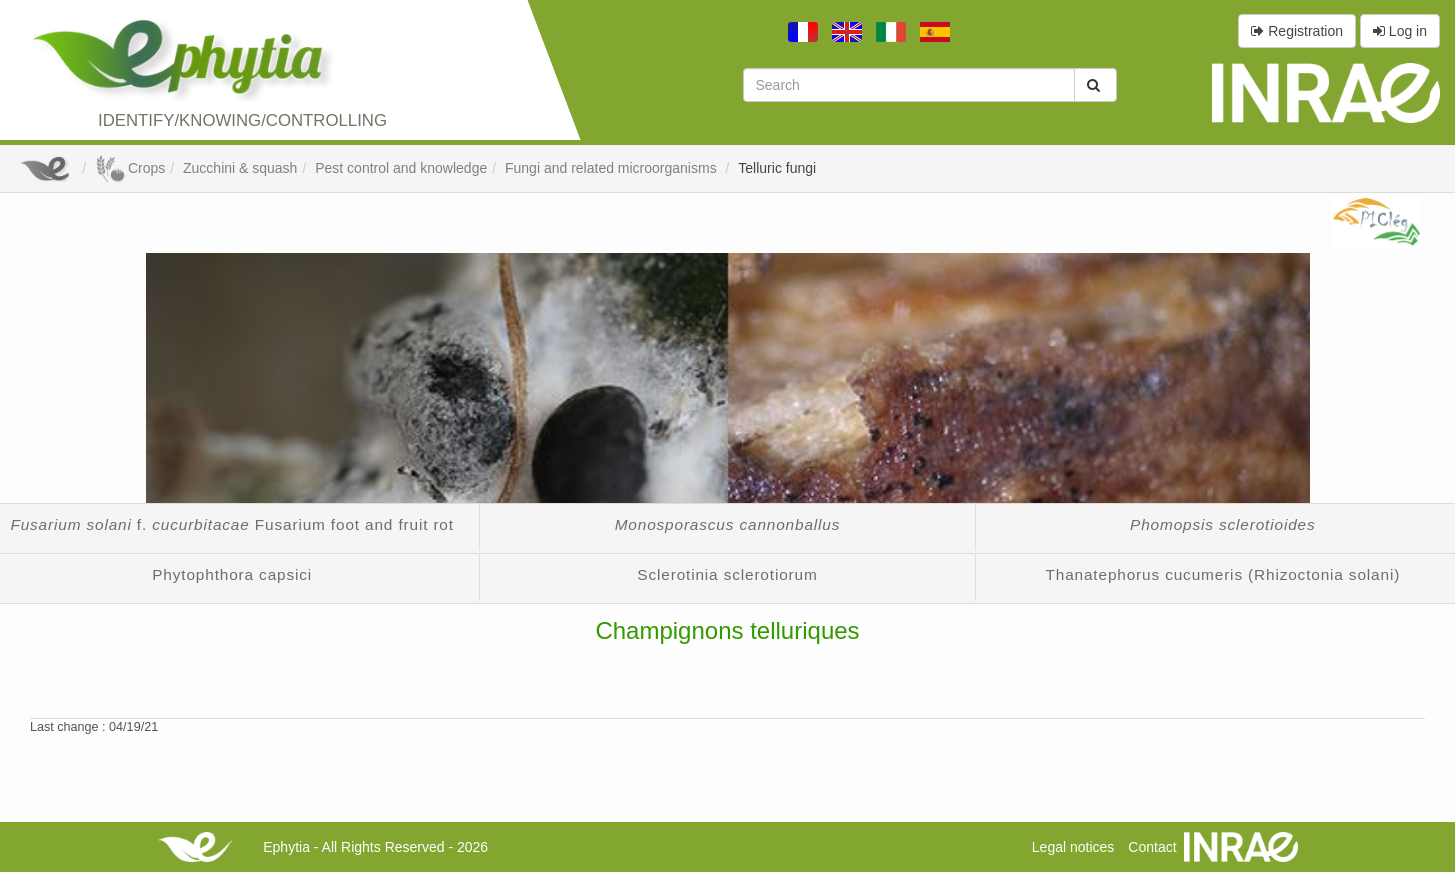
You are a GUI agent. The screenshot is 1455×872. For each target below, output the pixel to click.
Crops (130, 168)
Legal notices (1073, 847)
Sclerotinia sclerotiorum (727, 574)
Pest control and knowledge (401, 168)
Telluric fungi (777, 168)
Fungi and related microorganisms (613, 168)
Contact (1152, 847)
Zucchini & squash (240, 168)
